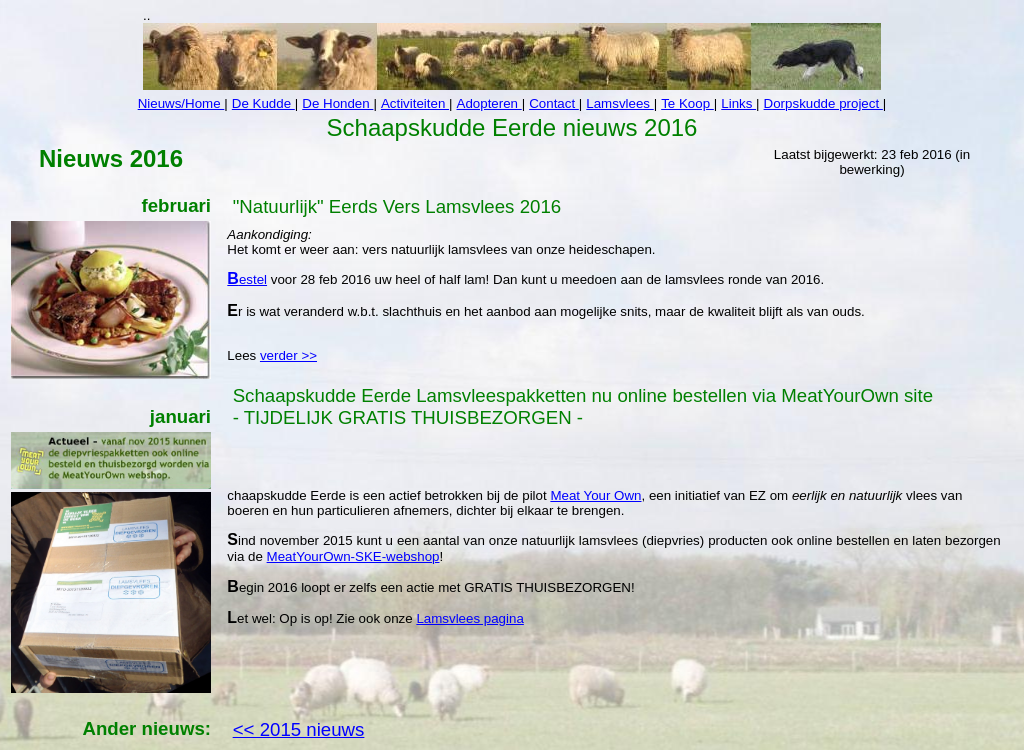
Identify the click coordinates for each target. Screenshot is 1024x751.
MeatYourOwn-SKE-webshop (353, 556)
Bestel (247, 279)
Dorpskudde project (823, 103)
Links (738, 103)
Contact (554, 103)
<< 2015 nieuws (299, 729)
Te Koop (687, 103)
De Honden (337, 103)
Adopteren (489, 103)
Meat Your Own (595, 495)
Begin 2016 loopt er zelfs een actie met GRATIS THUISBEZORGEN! (430, 587)
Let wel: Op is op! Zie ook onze (321, 618)
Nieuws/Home (181, 103)
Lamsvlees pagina (469, 618)
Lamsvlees (619, 103)
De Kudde (263, 103)
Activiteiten (415, 103)
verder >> (288, 355)
